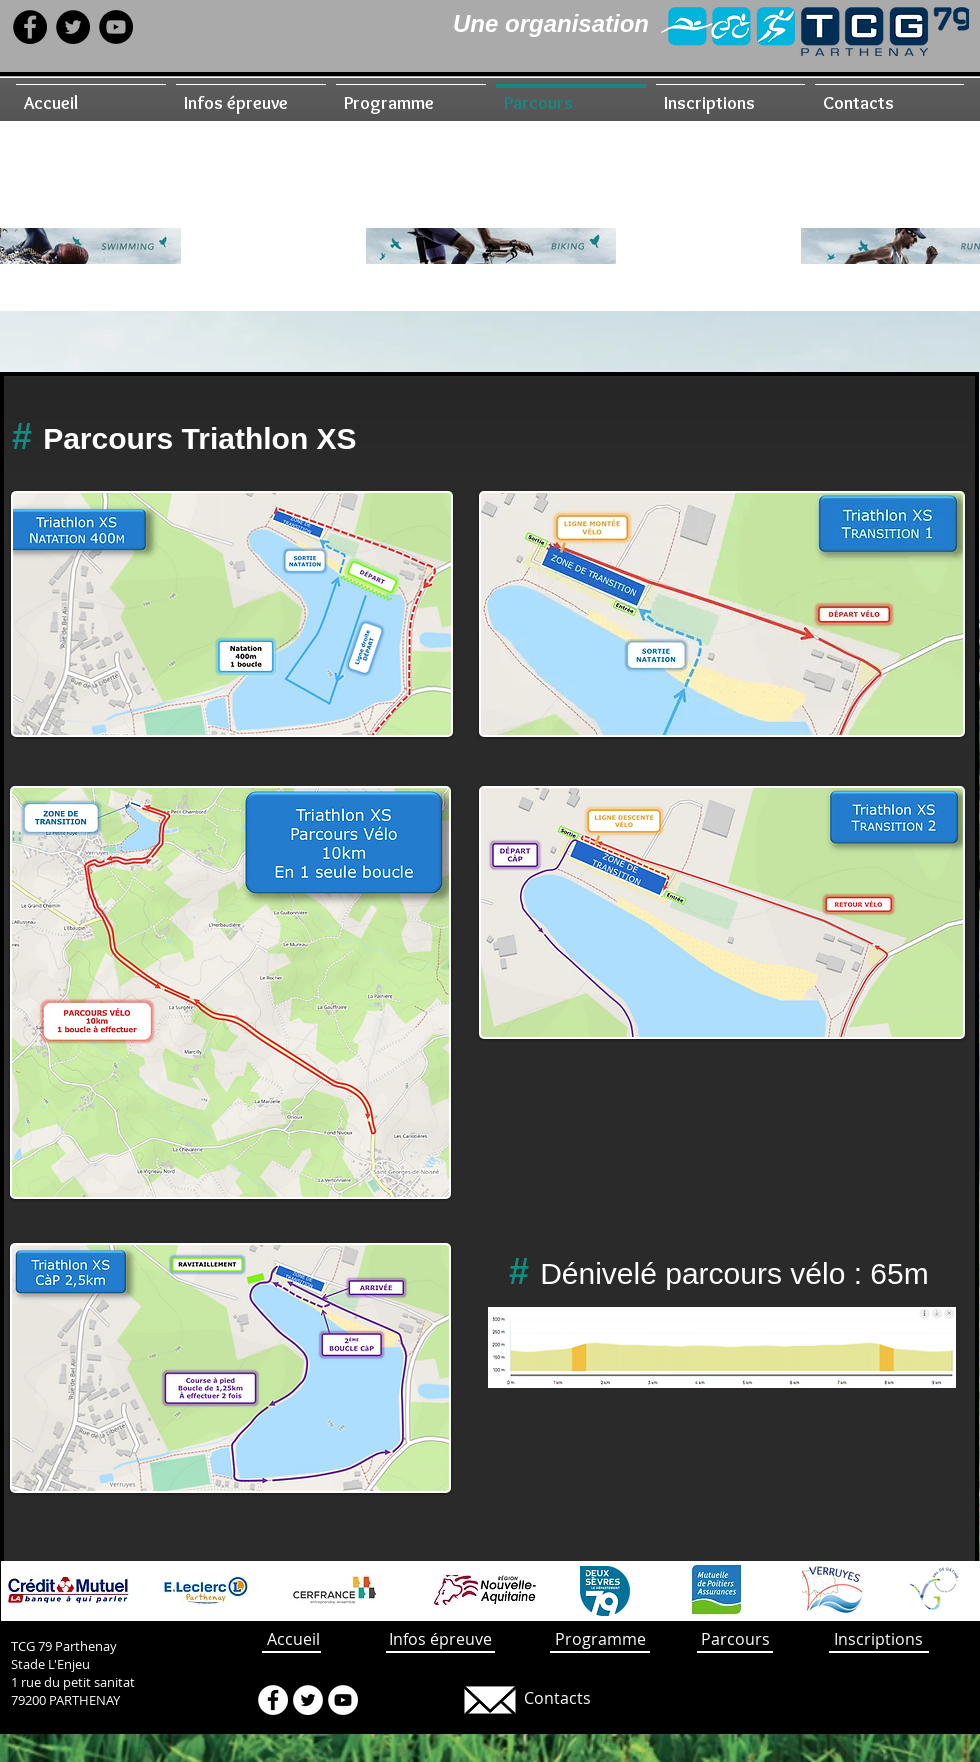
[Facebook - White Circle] (273, 1700)
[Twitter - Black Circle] (73, 27)
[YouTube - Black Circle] (116, 27)
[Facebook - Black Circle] (30, 27)
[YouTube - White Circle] (343, 1700)
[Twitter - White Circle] (308, 1700)
